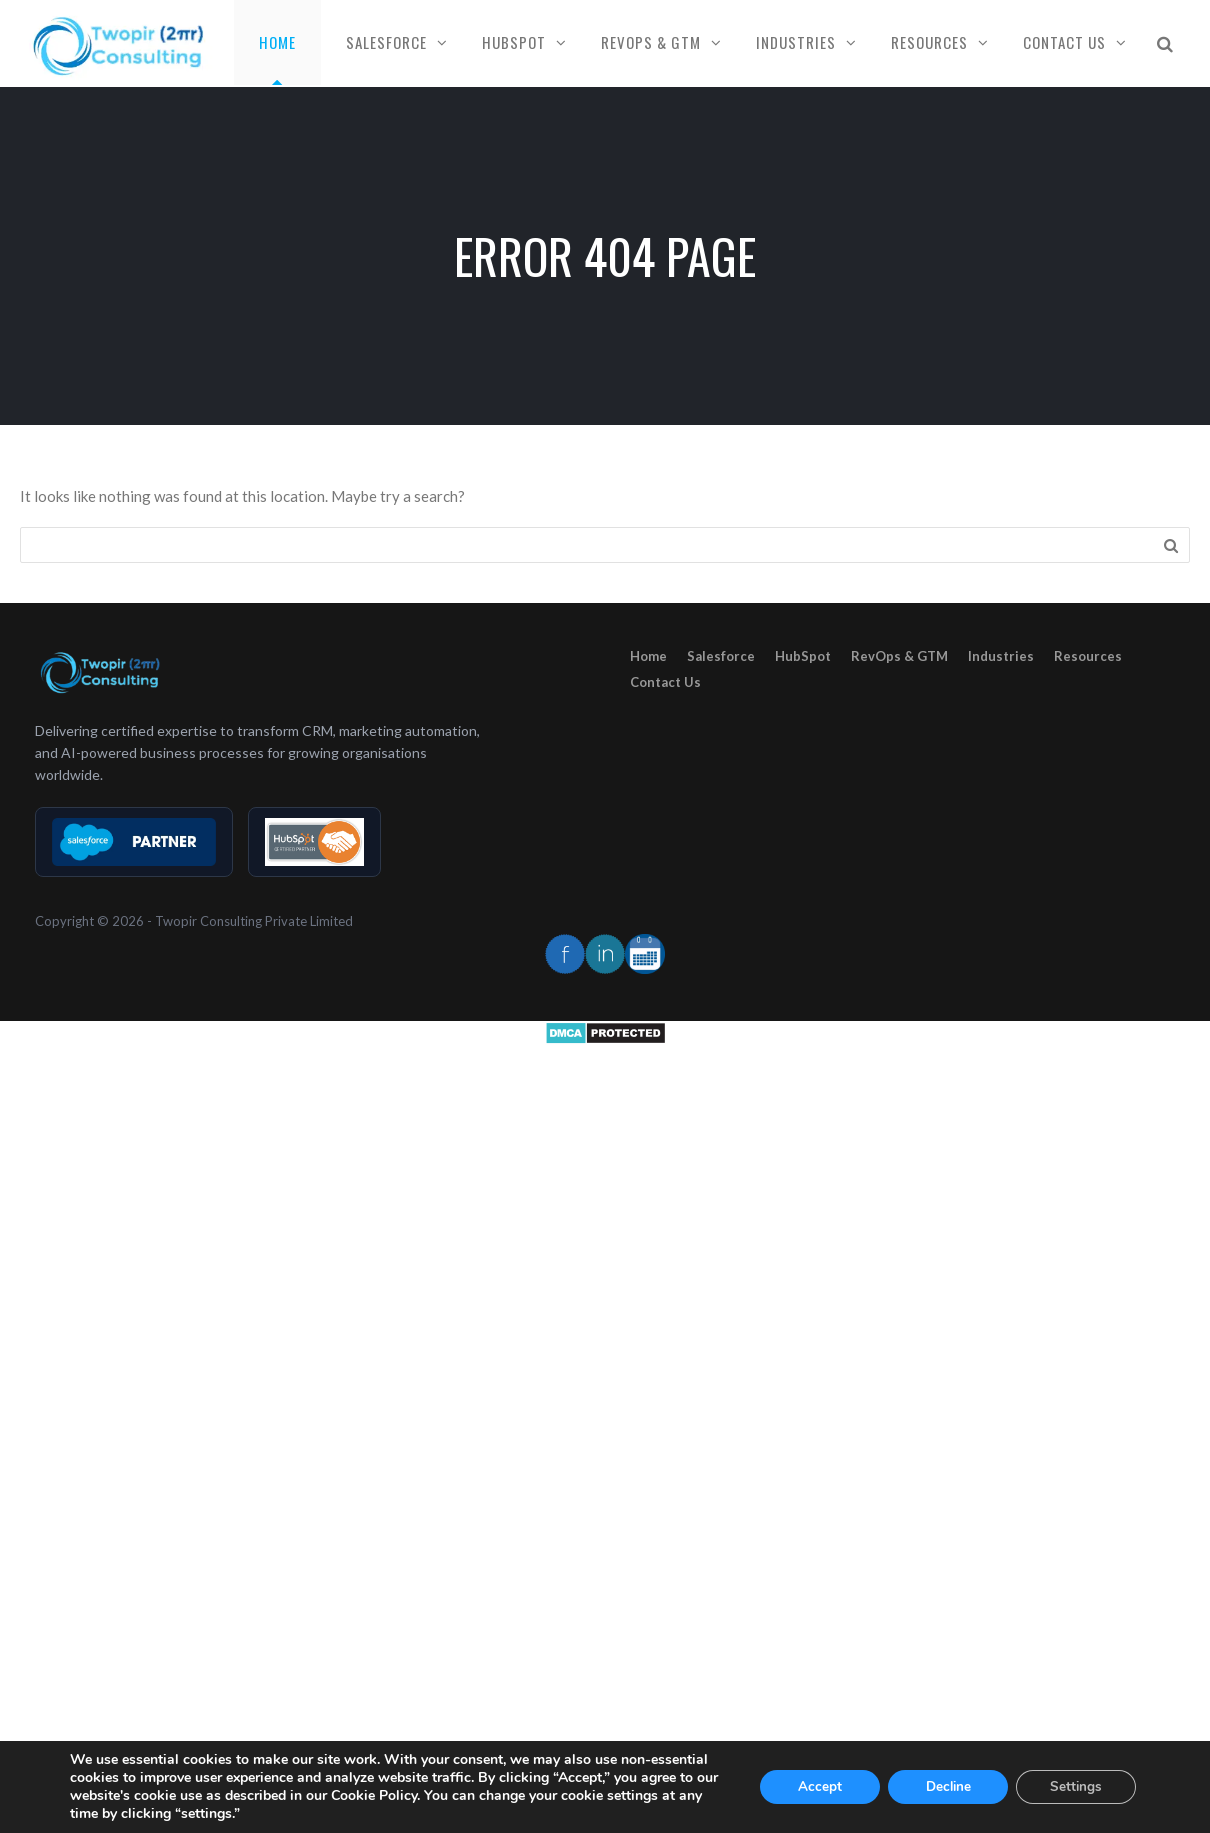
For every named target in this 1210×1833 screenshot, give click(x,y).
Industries (796, 42)
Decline (948, 1786)
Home (277, 42)
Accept (820, 1786)
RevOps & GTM (651, 42)
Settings (1076, 1786)
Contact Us (1064, 42)
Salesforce (386, 42)
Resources (929, 42)
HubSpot (514, 42)
